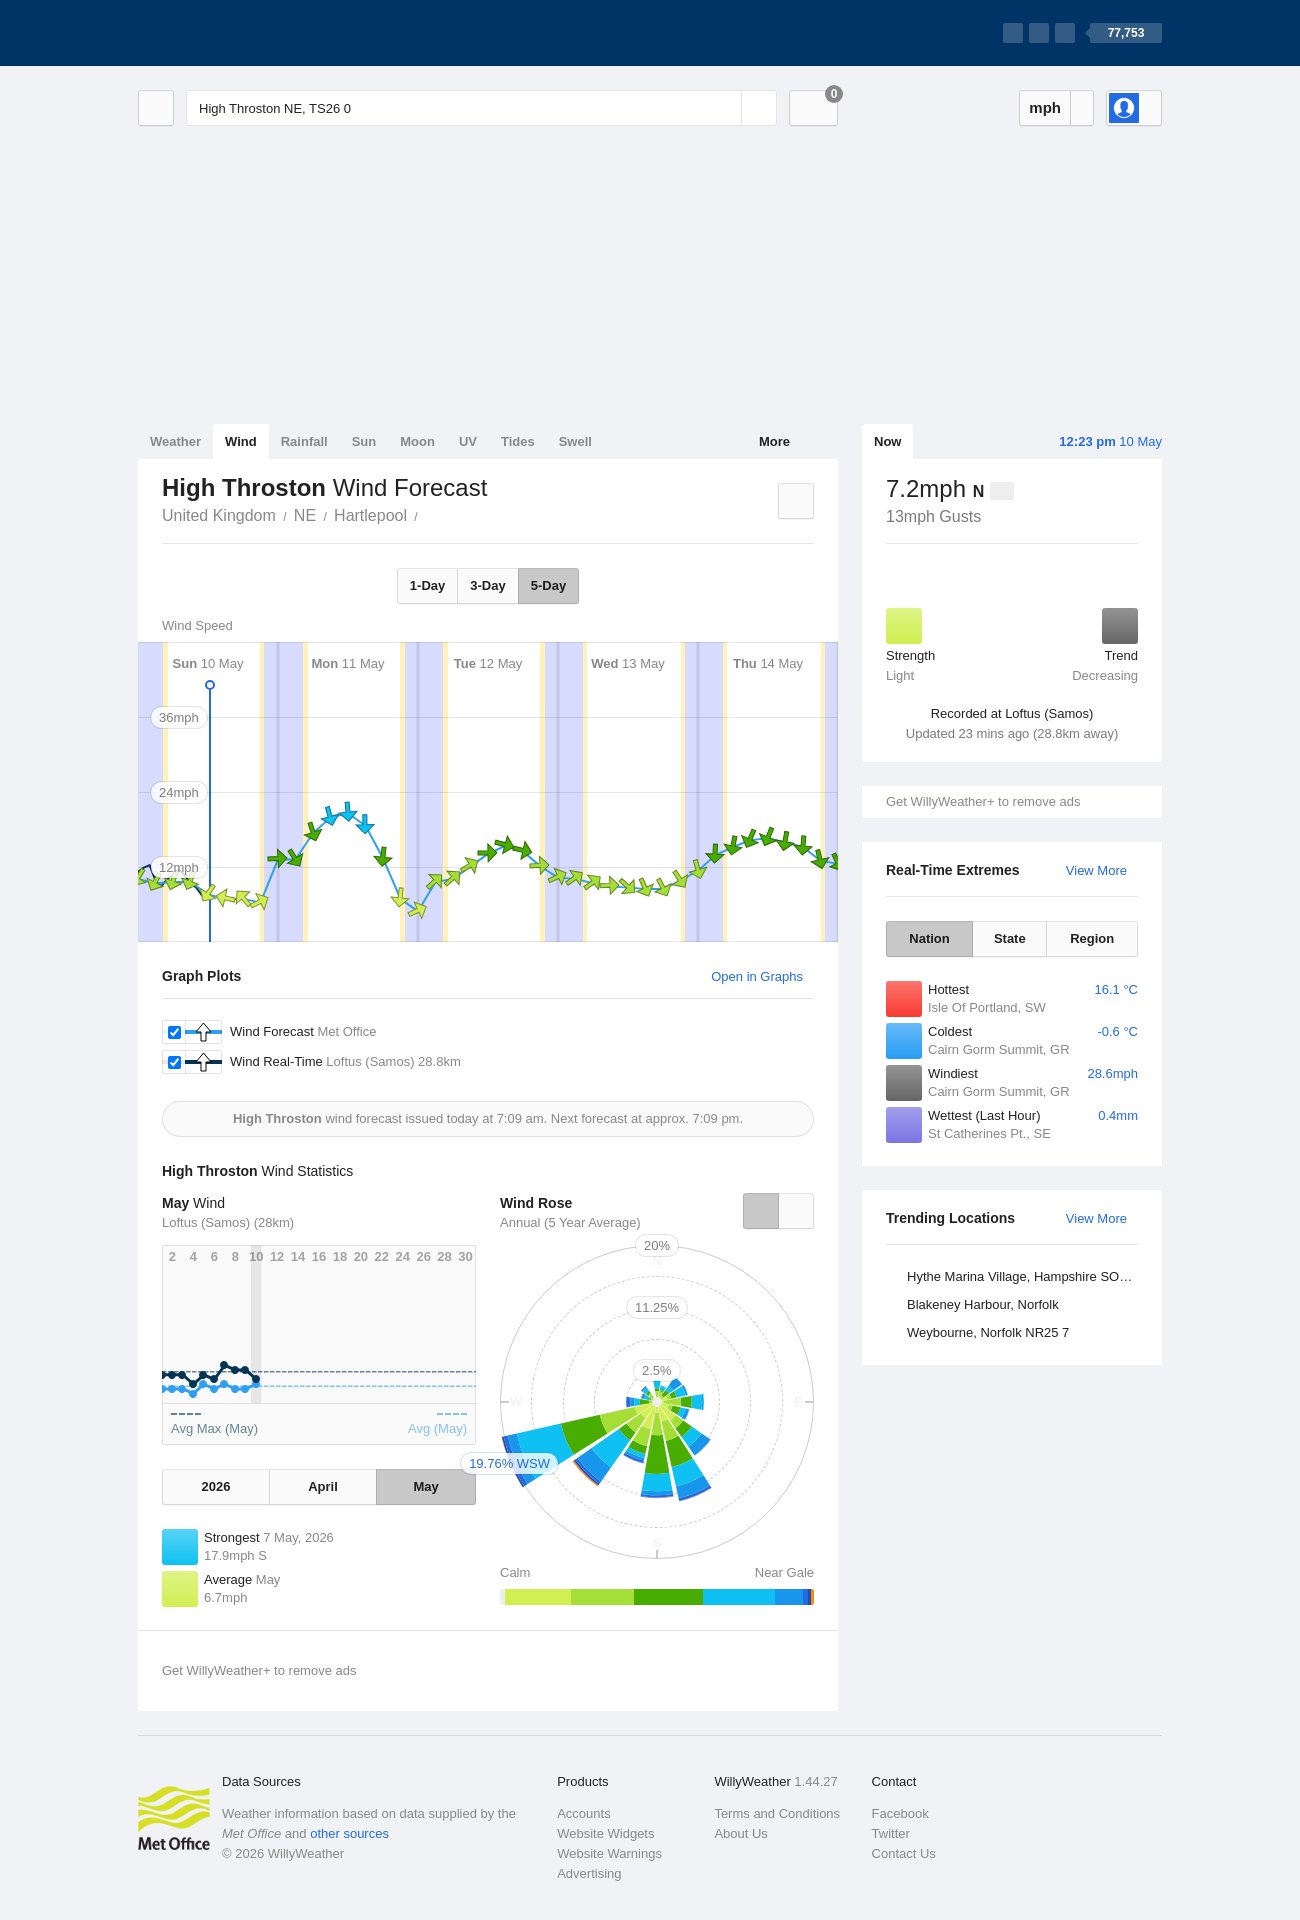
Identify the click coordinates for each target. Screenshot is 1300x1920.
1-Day (427, 585)
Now (887, 441)
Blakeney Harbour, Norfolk (983, 1304)
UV (468, 441)
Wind (241, 441)
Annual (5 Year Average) (570, 1222)
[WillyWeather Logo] (232, 33)
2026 (215, 1486)
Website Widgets (605, 1833)
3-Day (487, 585)
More (774, 441)
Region (1092, 938)
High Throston (429, 514)
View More (1096, 870)
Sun (364, 441)
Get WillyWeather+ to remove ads (983, 801)
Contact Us (904, 1853)
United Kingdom (219, 515)
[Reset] (724, 108)
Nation (929, 938)
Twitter (891, 1833)
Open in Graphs (757, 976)
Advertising (589, 1873)
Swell (575, 441)
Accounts (583, 1813)
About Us (740, 1833)
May (425, 1486)
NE (305, 515)
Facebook (900, 1813)
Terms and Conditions (777, 1813)
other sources (349, 1833)
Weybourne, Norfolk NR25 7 (988, 1332)
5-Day (548, 585)
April (323, 1486)
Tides (518, 441)
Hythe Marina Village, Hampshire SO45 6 (1025, 1276)
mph (1045, 107)
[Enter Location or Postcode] (481, 108)
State (1010, 938)
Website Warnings (609, 1853)
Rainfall (304, 441)
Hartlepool (370, 515)
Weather (175, 441)
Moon (417, 441)
